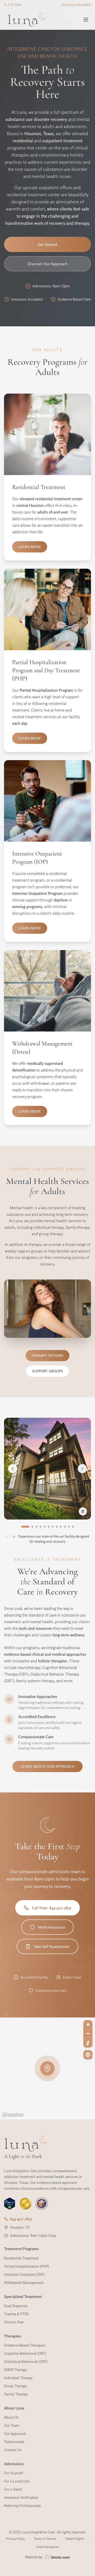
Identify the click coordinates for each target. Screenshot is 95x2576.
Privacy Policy (15, 2539)
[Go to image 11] (69, 1527)
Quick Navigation (47, 2547)
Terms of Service (45, 2539)
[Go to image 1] (25, 1527)
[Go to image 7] (53, 1527)
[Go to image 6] (49, 1527)
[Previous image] (12, 1468)
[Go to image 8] (57, 1527)
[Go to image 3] (36, 1527)
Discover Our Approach (48, 263)
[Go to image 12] (73, 1527)
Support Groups (47, 1371)
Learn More (29, 547)
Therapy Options (47, 1355)
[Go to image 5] (45, 1527)
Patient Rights (74, 2539)
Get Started (47, 244)
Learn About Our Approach (47, 1766)
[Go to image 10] (65, 1527)
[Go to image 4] (41, 1527)
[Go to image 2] (32, 1527)
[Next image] (82, 1468)
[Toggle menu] (86, 20)
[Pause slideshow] (83, 1511)
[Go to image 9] (61, 1527)
